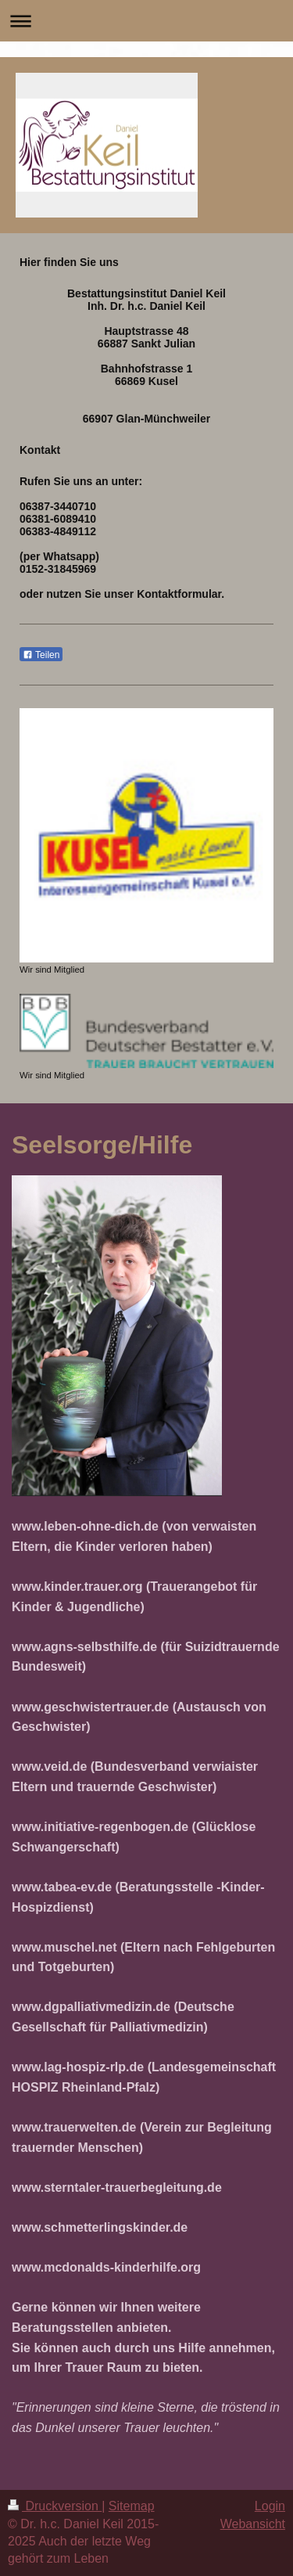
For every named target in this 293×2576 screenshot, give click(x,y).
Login (270, 2506)
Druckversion (55, 2506)
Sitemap (132, 2506)
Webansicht (252, 2524)
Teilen (41, 654)
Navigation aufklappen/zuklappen (146, 21)
